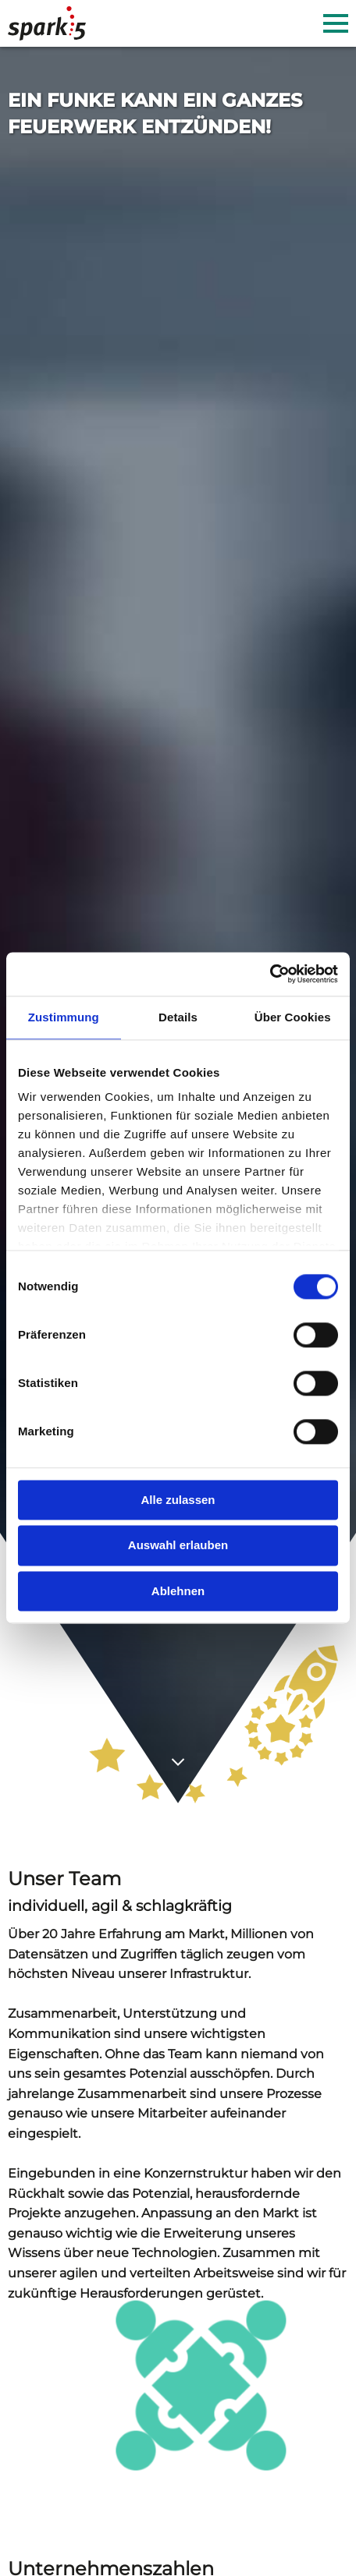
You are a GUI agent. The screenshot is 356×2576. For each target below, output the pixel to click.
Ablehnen (178, 1591)
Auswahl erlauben (178, 1545)
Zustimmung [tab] (63, 1017)
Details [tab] (178, 1017)
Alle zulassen (178, 1499)
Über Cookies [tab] (293, 1017)
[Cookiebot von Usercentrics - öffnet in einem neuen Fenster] (269, 974)
